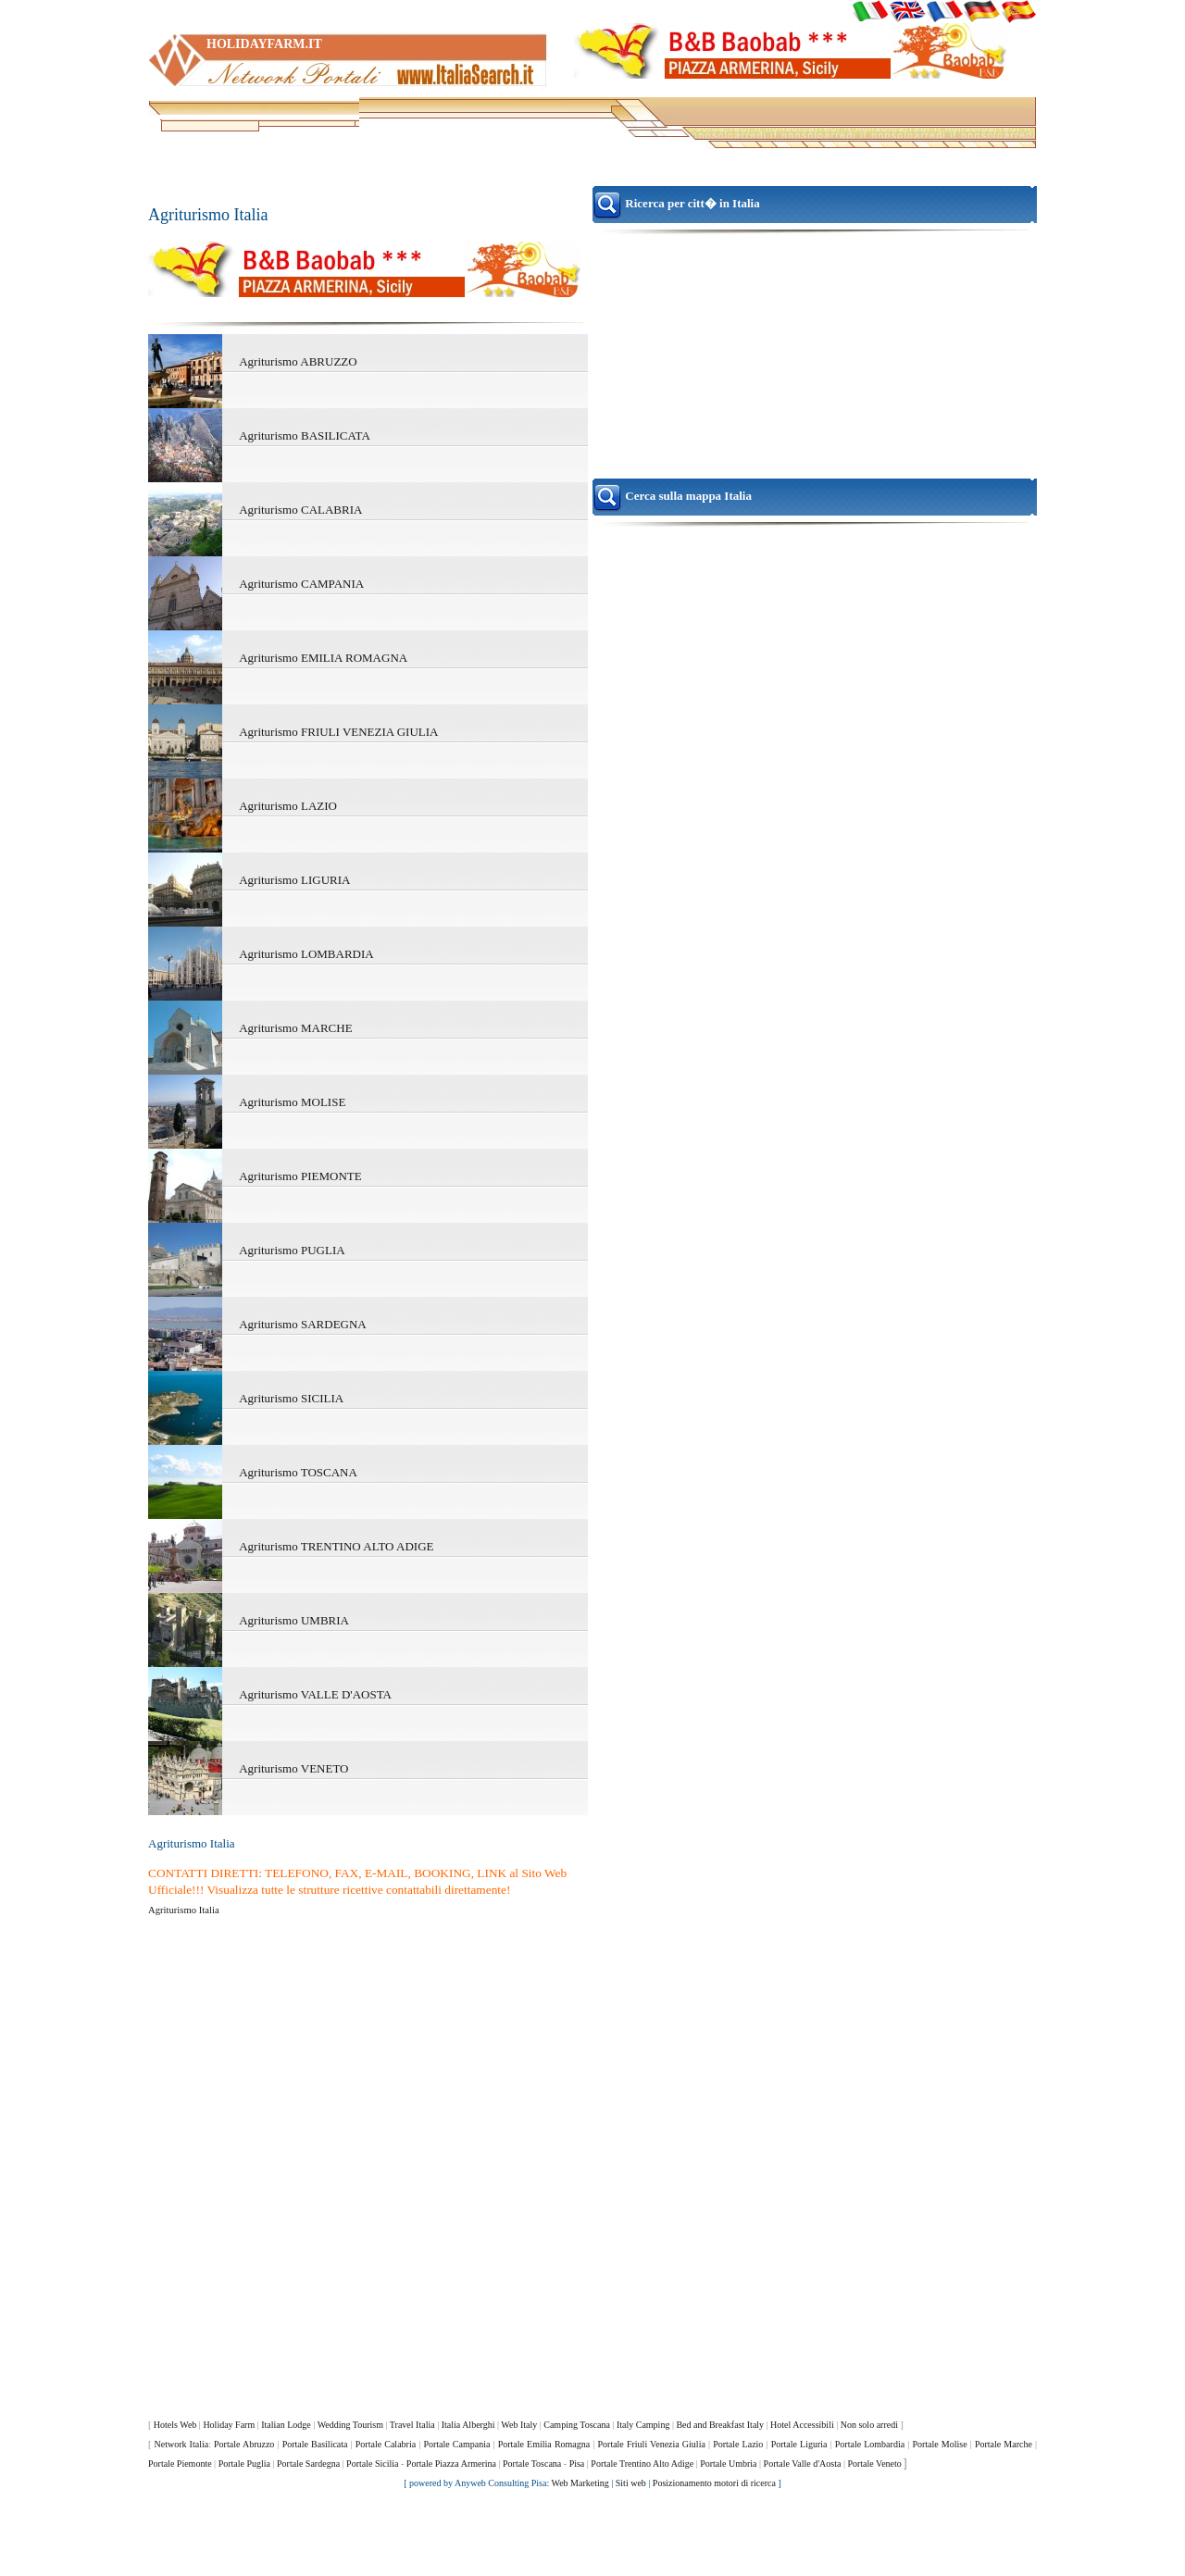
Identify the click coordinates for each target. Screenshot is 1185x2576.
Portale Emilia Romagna (544, 2444)
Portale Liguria (799, 2444)
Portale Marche (1003, 2444)
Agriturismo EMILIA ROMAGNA (323, 658)
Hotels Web (175, 2425)
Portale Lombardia (869, 2444)
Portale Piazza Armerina (451, 2463)
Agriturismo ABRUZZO (297, 361)
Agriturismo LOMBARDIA (306, 954)
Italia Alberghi (468, 2425)
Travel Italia (412, 2425)
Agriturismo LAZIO (288, 806)
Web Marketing (580, 2483)
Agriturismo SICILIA (291, 1398)
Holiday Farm (229, 2425)
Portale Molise (939, 2444)
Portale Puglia (244, 2463)
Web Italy (519, 2425)
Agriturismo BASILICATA (304, 435)
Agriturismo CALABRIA (300, 509)
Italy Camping (643, 2425)
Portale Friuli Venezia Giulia (651, 2444)
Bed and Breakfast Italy (720, 2425)
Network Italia (181, 2444)
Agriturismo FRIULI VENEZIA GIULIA (338, 732)
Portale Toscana (532, 2463)
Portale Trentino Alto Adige (642, 2463)
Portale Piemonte (180, 2463)
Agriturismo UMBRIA (294, 1620)
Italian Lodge (286, 2425)
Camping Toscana (576, 2425)
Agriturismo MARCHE (295, 1028)
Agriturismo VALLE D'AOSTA (315, 1694)
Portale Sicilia (372, 2463)
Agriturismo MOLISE (292, 1102)
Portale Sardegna (308, 2463)
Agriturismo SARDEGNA (303, 1324)
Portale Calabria (386, 2444)
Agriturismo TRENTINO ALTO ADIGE (336, 1546)
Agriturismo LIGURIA (294, 880)
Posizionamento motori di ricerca (714, 2483)
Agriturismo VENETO (293, 1768)
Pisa (577, 2463)
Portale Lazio (738, 2444)
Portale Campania (456, 2444)
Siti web (631, 2483)
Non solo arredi (869, 2425)
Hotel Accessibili (802, 2425)
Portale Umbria (728, 2463)
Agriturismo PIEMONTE (300, 1176)
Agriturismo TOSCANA (298, 1472)
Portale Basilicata (315, 2444)
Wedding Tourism (350, 2425)
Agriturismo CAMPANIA (301, 584)
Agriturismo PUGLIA (291, 1250)
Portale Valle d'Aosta (803, 2463)
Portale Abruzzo (244, 2444)
